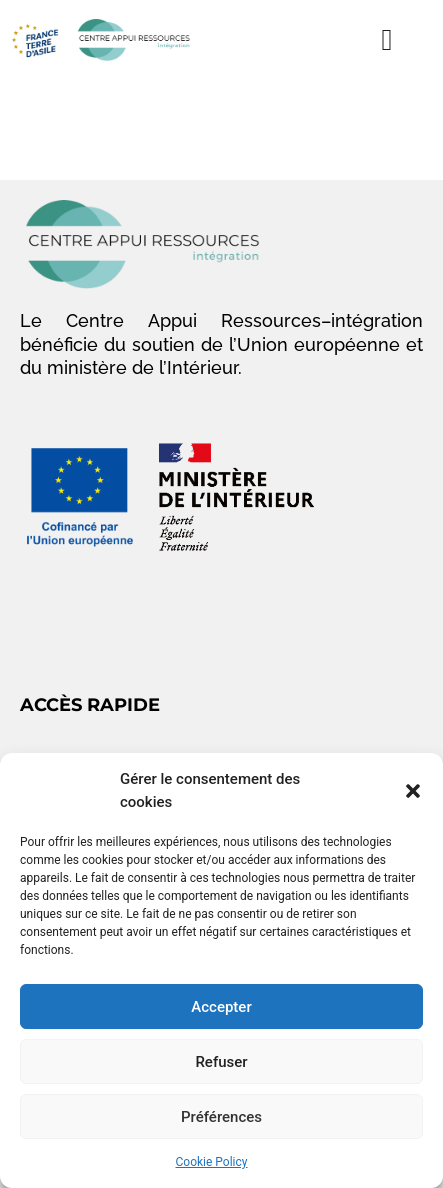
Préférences (221, 1117)
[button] (413, 791)
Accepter (221, 1007)
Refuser (221, 1062)
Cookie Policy (212, 1162)
